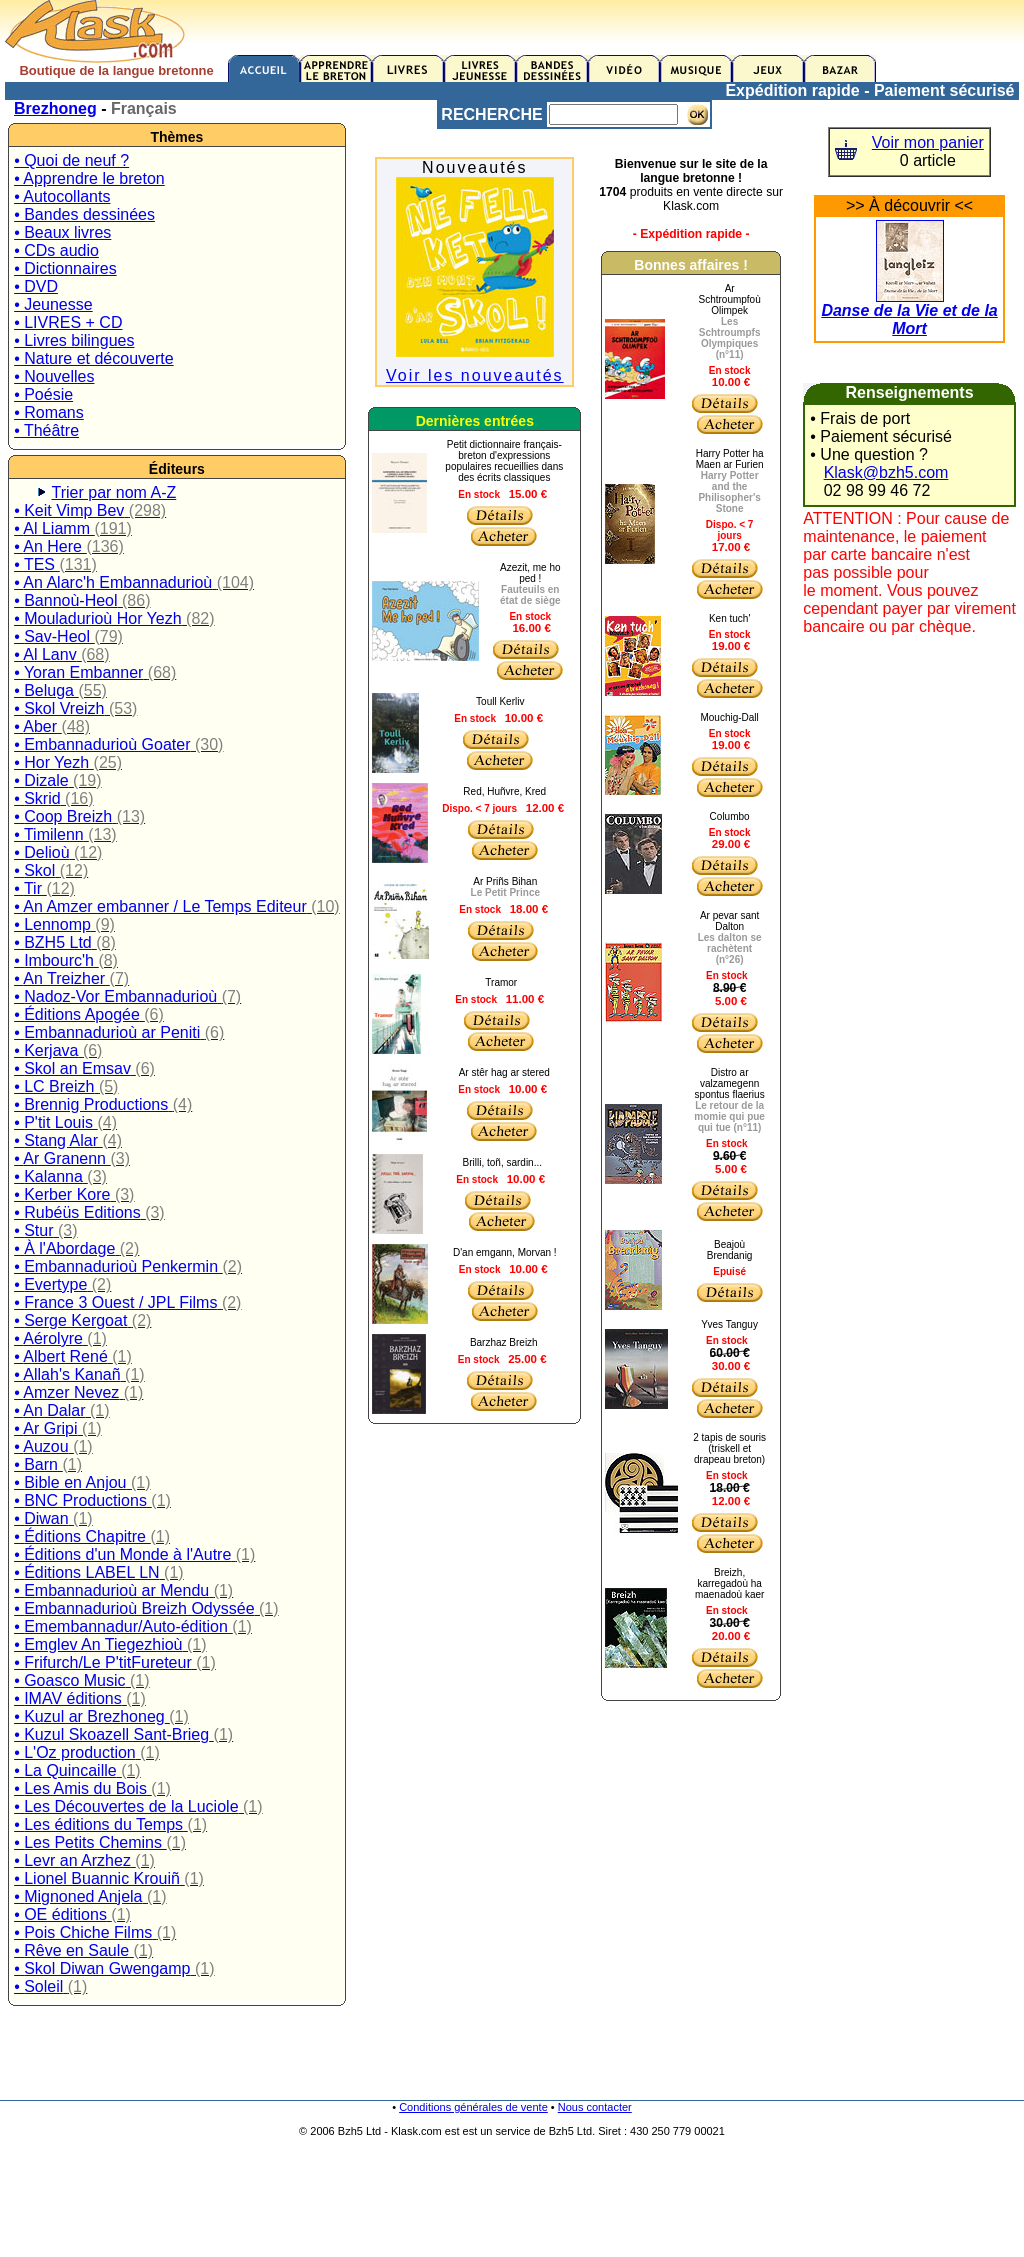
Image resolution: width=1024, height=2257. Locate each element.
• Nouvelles (54, 376)
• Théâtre (46, 430)
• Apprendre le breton (89, 178)
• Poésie (43, 394)
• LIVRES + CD (68, 322)
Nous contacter (595, 2107)
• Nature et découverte (93, 358)
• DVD (36, 286)
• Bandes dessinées (84, 214)
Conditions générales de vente (473, 2107)
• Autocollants (62, 196)
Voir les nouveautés (475, 375)
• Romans (49, 412)
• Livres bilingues (74, 340)
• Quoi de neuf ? (71, 160)
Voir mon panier (928, 142)
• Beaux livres (62, 232)
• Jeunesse (53, 304)
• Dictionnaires (65, 268)
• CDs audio (56, 250)
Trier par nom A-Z (114, 492)
